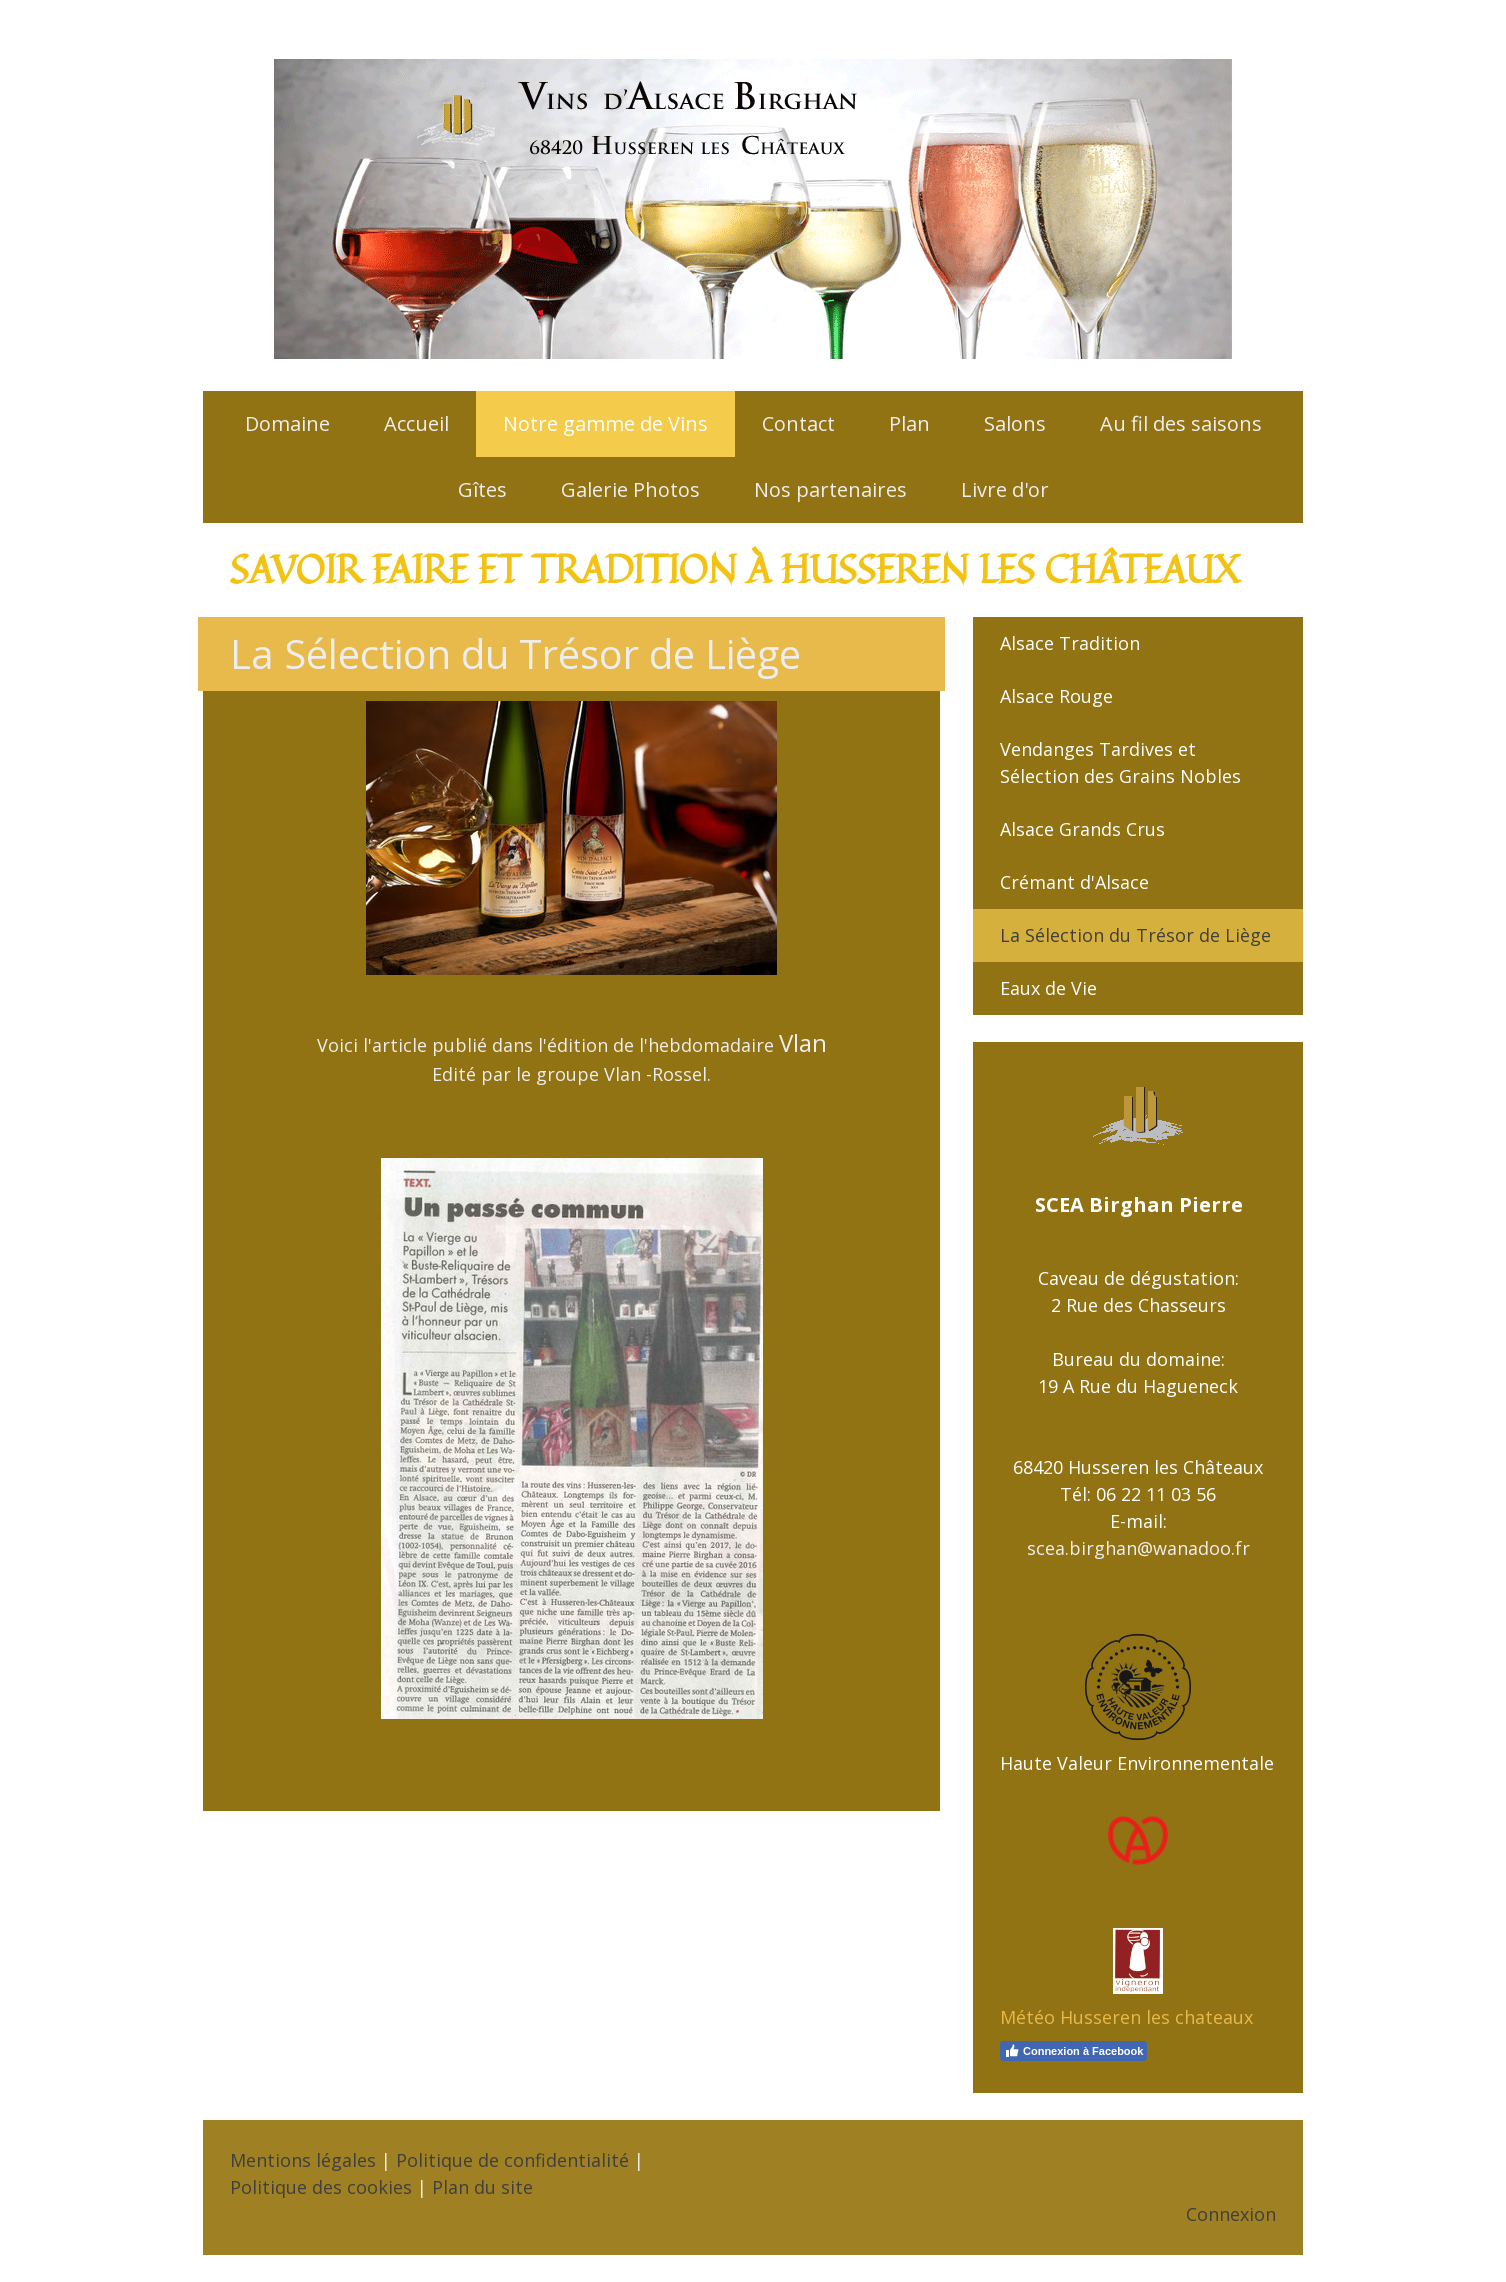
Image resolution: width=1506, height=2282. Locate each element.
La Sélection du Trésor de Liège (1135, 935)
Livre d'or (1005, 489)
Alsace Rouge (1056, 696)
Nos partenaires (830, 489)
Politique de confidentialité (512, 2160)
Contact (798, 423)
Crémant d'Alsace (1074, 882)
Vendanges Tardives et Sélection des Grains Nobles (1120, 762)
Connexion (1231, 2214)
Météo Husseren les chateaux (1126, 2017)
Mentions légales (303, 2160)
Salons (1015, 423)
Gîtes (482, 489)
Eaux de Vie (1048, 988)
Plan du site (482, 2187)
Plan (909, 423)
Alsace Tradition (1070, 643)
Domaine (287, 423)
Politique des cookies (321, 2187)
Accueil (416, 423)
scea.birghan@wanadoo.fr (1138, 1548)
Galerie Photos (630, 489)
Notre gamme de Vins (605, 423)
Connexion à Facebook (1073, 2051)
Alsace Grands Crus (1082, 829)
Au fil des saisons (1181, 423)
